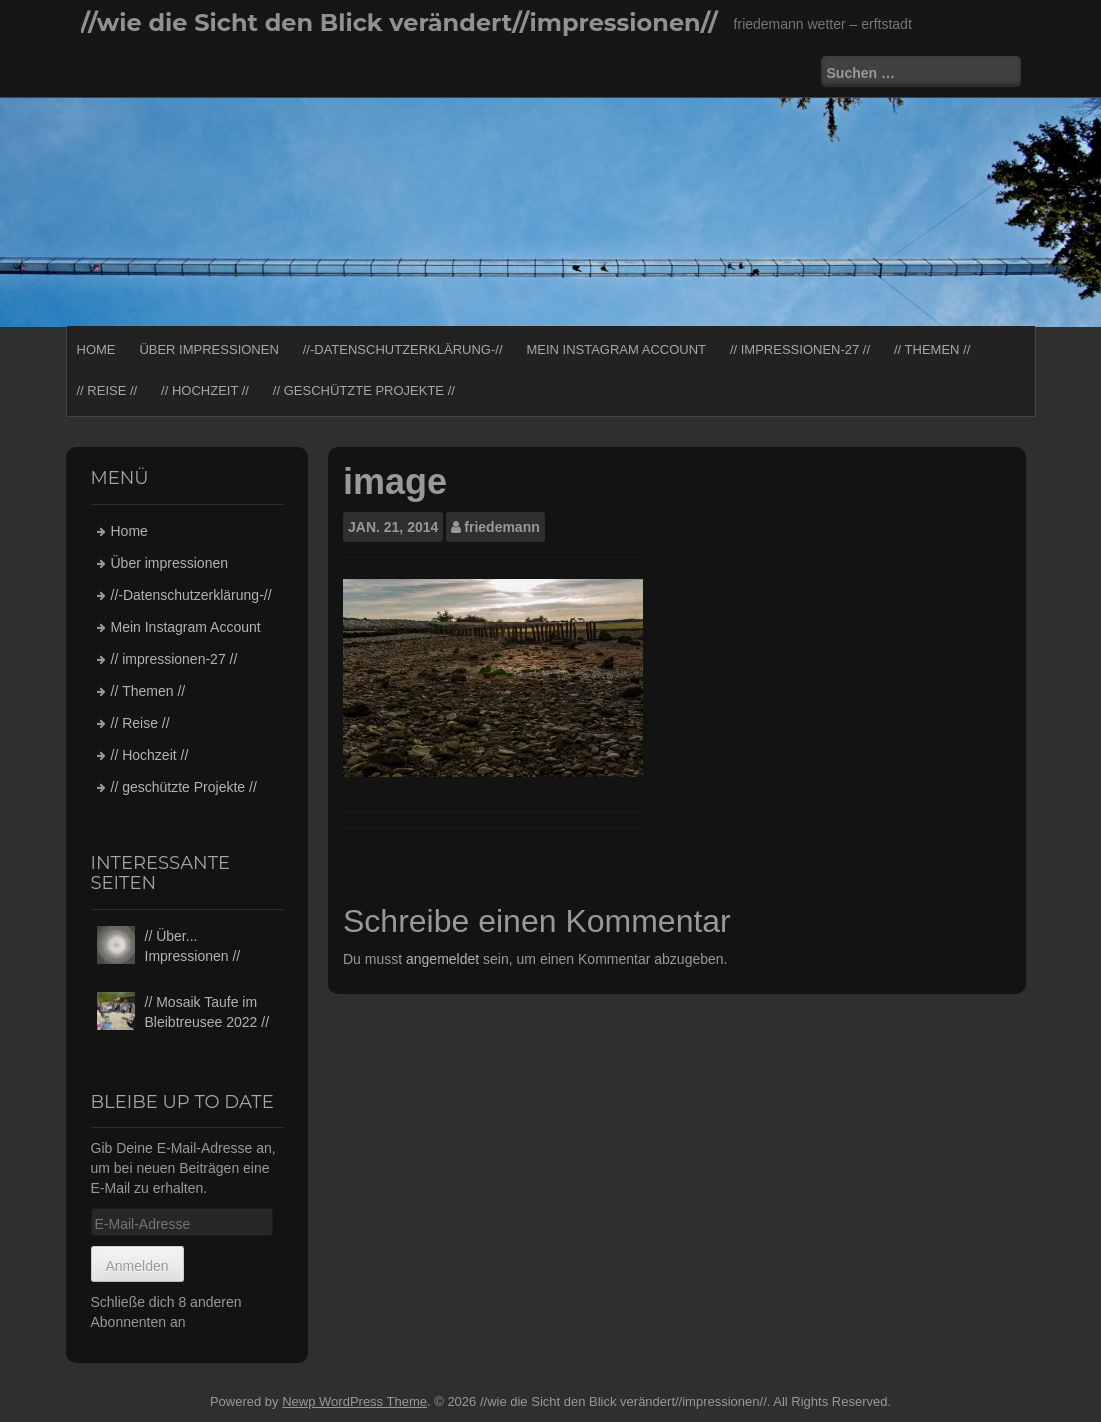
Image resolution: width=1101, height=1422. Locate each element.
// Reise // (107, 390)
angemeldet (442, 959)
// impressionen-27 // (800, 349)
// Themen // (932, 349)
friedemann (501, 527)
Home (96, 349)
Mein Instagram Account (616, 349)
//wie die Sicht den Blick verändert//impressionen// (399, 22)
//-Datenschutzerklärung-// (403, 349)
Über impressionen (208, 349)
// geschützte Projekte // (364, 390)
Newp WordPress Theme (354, 1401)
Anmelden (137, 1266)
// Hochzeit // (205, 390)
